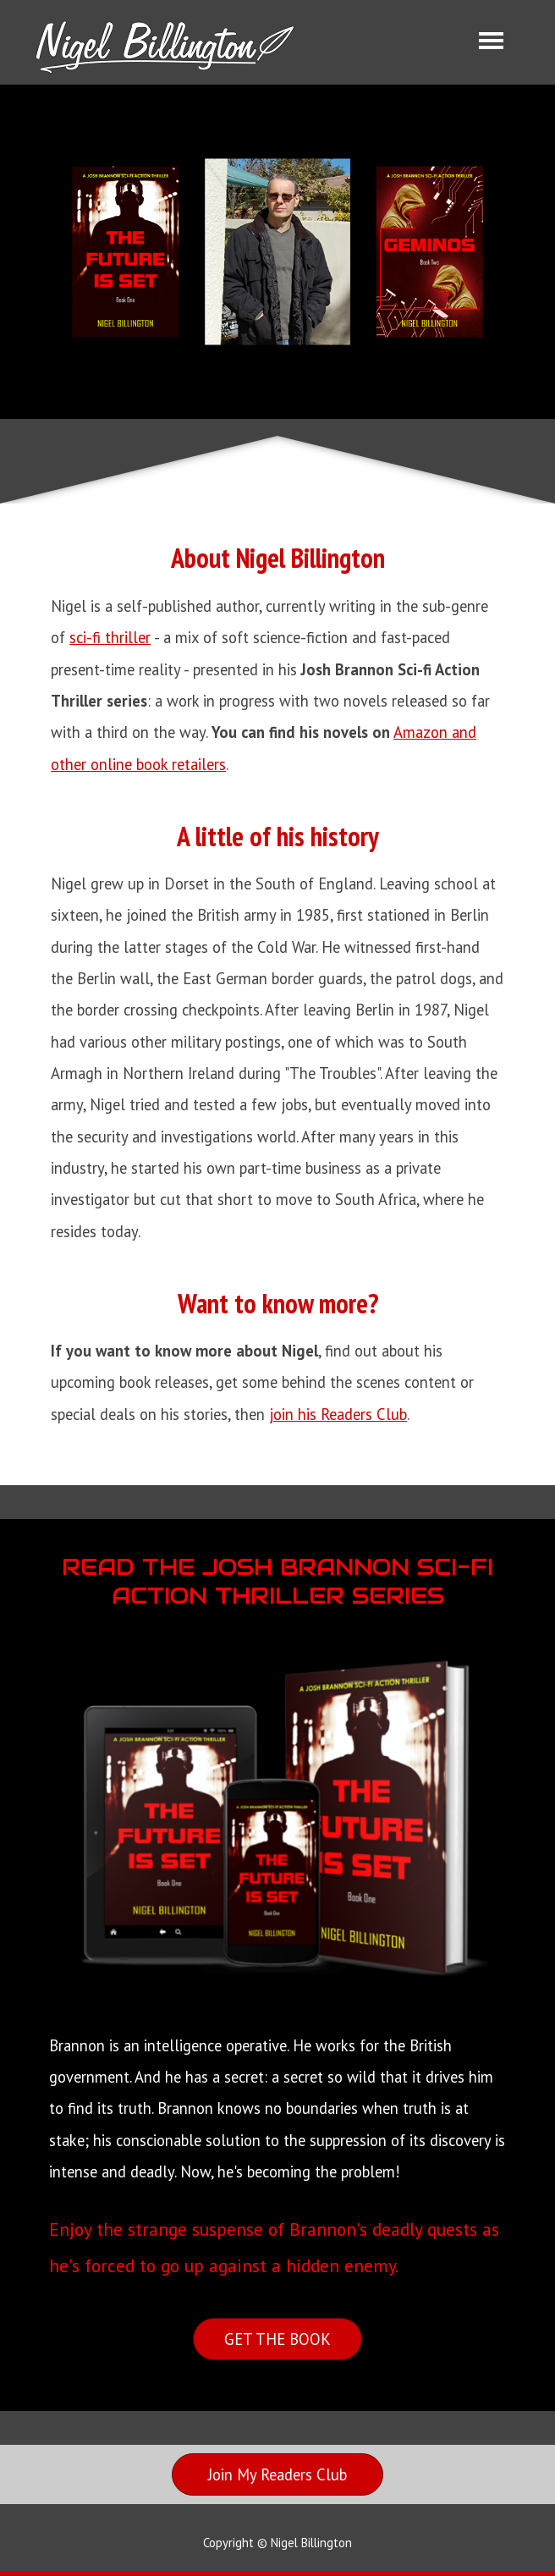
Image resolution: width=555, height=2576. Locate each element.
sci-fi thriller (110, 637)
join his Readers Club (338, 1414)
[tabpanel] (277, 983)
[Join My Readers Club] (277, 2474)
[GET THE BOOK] (277, 2339)
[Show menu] (491, 40)
